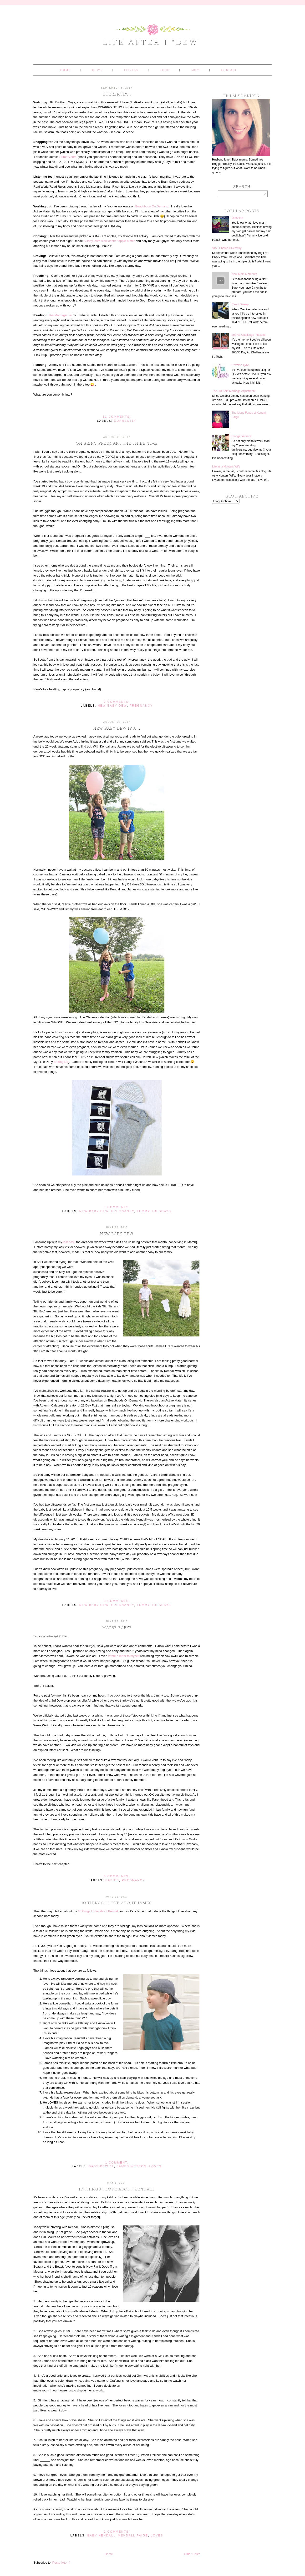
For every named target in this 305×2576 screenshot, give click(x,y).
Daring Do (61, 1062)
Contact (229, 70)
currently (125, 420)
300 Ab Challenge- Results (248, 334)
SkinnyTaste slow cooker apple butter (109, 241)
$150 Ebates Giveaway (226, 248)
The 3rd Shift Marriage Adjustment (233, 391)
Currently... (116, 94)
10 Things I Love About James (117, 1903)
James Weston (132, 2166)
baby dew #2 (101, 2166)
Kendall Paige (133, 2535)
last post (68, 1242)
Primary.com (67, 157)
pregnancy (141, 705)
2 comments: (117, 701)
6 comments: (117, 1876)
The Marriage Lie (60, 315)
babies (112, 1880)
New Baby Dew (112, 705)
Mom (195, 70)
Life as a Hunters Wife (226, 466)
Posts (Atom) (61, 2562)
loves (155, 2166)
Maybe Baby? (116, 1628)
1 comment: (117, 2162)
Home (65, 70)
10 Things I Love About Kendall (117, 2189)
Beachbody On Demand (151, 206)
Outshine (237, 218)
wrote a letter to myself (123, 1656)
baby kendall (101, 2535)
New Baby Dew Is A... (116, 728)
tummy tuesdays (154, 1211)
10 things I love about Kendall (98, 1911)
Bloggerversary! (242, 436)
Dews (97, 70)
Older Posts (192, 2554)
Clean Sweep (240, 304)
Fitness (131, 70)
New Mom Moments (244, 274)
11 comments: (117, 416)
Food (165, 70)
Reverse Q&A (240, 365)
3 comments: (117, 1207)
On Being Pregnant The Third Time (117, 443)
